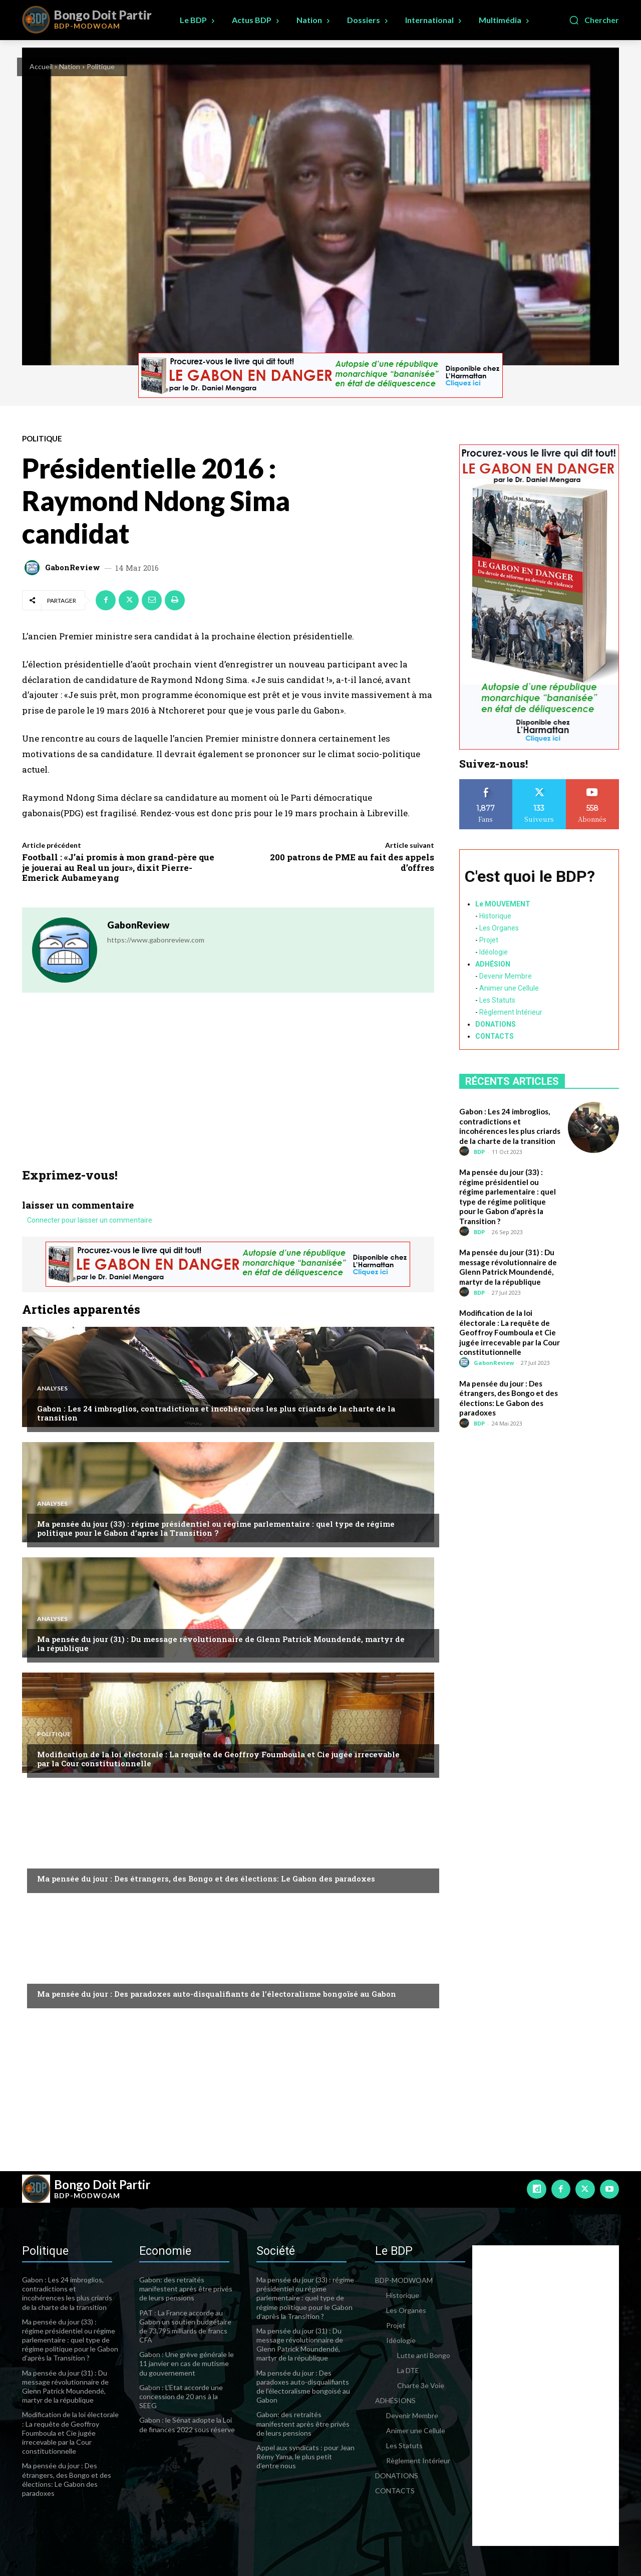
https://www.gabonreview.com (155, 939)
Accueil (41, 66)
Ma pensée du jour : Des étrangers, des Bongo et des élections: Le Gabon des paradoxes (206, 1879)
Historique (495, 916)
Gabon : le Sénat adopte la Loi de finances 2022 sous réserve (187, 2424)
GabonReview (72, 567)
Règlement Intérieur (510, 1012)
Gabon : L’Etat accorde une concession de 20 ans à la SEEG (181, 2396)
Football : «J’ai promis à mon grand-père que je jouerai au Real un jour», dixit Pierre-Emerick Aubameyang (118, 867)
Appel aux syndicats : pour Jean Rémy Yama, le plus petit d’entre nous (305, 2456)
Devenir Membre (505, 976)
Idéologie (493, 952)
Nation (69, 66)
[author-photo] (465, 1151)
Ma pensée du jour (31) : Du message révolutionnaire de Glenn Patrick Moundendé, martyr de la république (221, 1643)
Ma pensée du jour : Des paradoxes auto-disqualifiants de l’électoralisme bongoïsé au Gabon (216, 1994)
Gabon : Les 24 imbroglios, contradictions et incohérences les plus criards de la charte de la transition (216, 1413)
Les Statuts (497, 1000)
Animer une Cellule (509, 988)
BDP (479, 1151)
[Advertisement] (228, 1093)
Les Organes (499, 928)
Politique (101, 66)
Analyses (52, 1388)
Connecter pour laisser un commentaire (89, 1221)
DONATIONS (495, 1024)
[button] (593, 20)
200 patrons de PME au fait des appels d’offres (352, 862)
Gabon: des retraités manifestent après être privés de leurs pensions (185, 2288)
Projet (488, 940)
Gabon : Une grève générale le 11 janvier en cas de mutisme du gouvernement (186, 2363)
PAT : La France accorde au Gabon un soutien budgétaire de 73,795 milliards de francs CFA (185, 2326)
